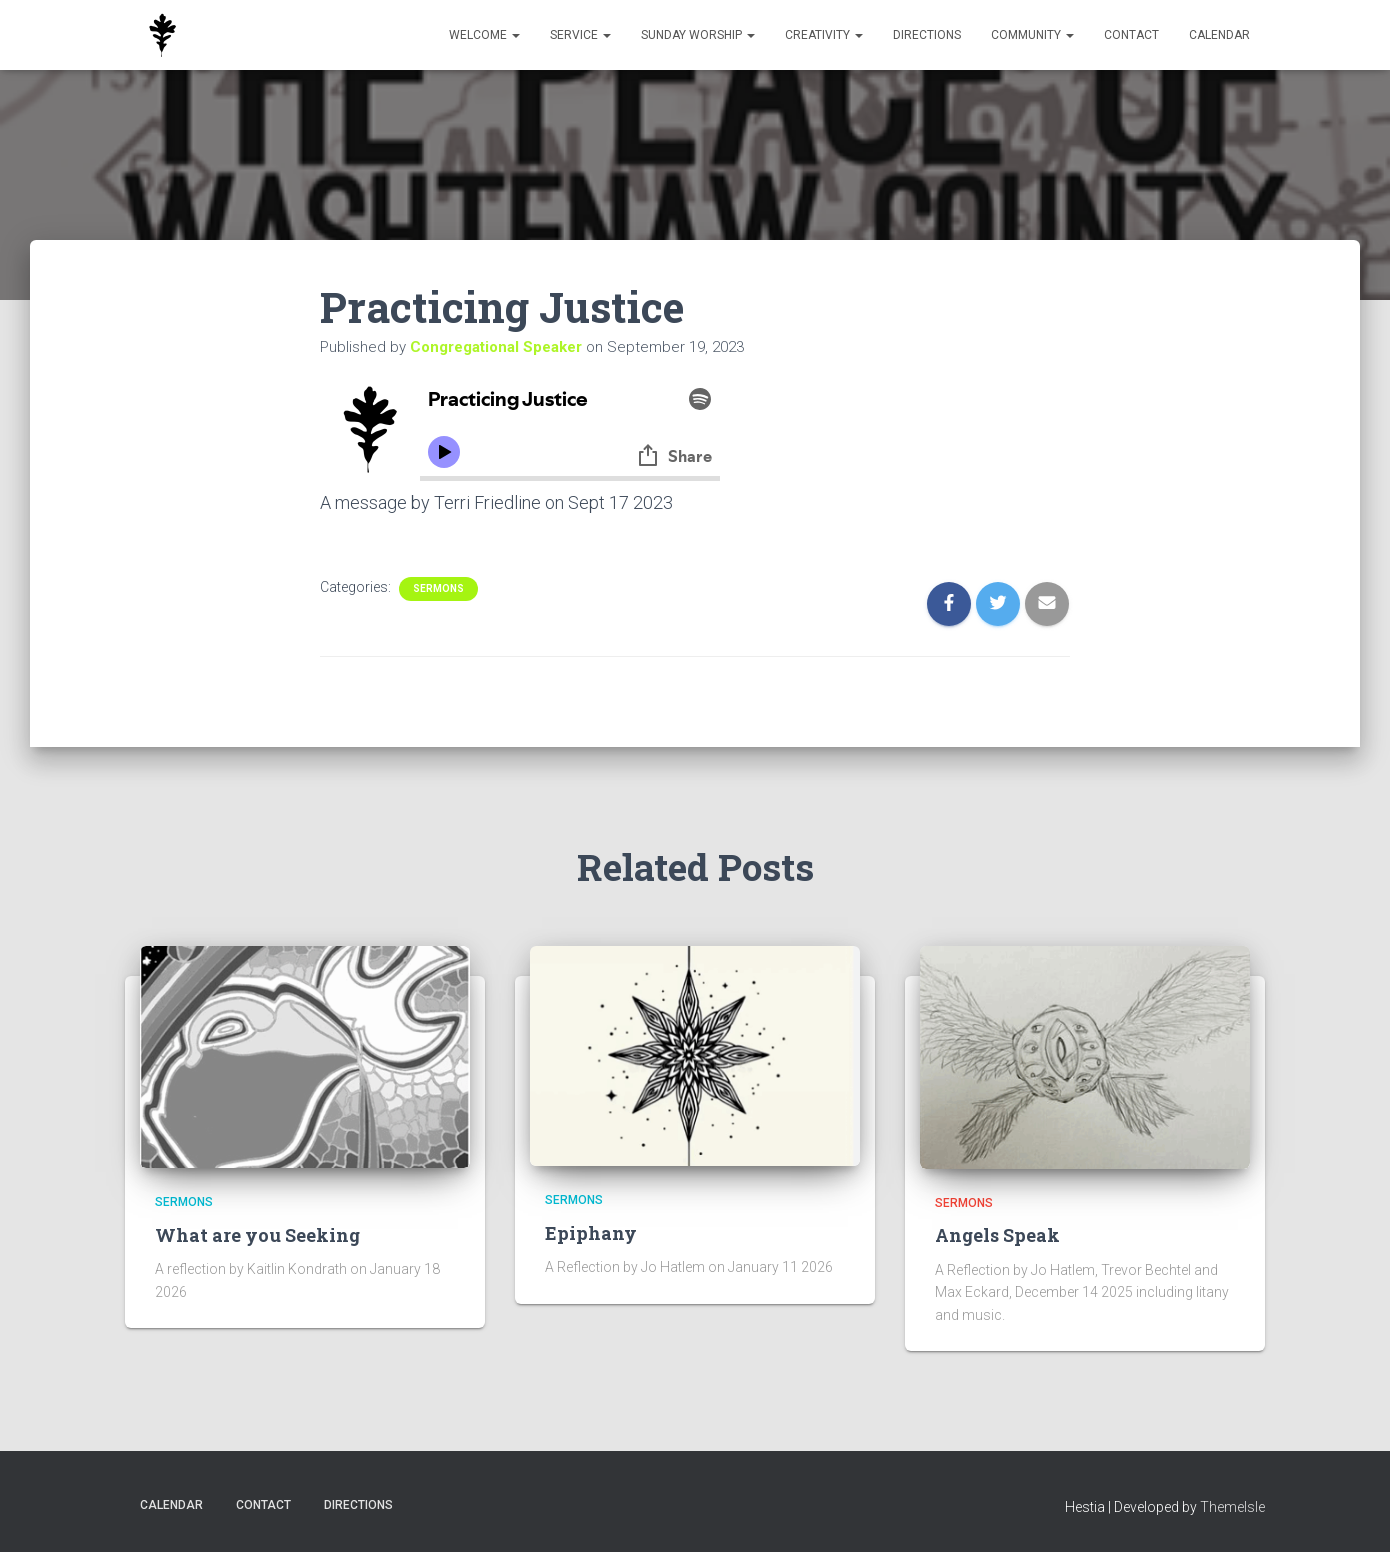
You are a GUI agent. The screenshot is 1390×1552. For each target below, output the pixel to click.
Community (1032, 35)
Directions (927, 35)
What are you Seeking (257, 1235)
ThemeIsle (1232, 1507)
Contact (1131, 35)
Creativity (824, 35)
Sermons (438, 588)
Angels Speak (997, 1235)
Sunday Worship (698, 35)
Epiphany (591, 1233)
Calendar (1219, 35)
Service (580, 35)
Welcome (484, 35)
